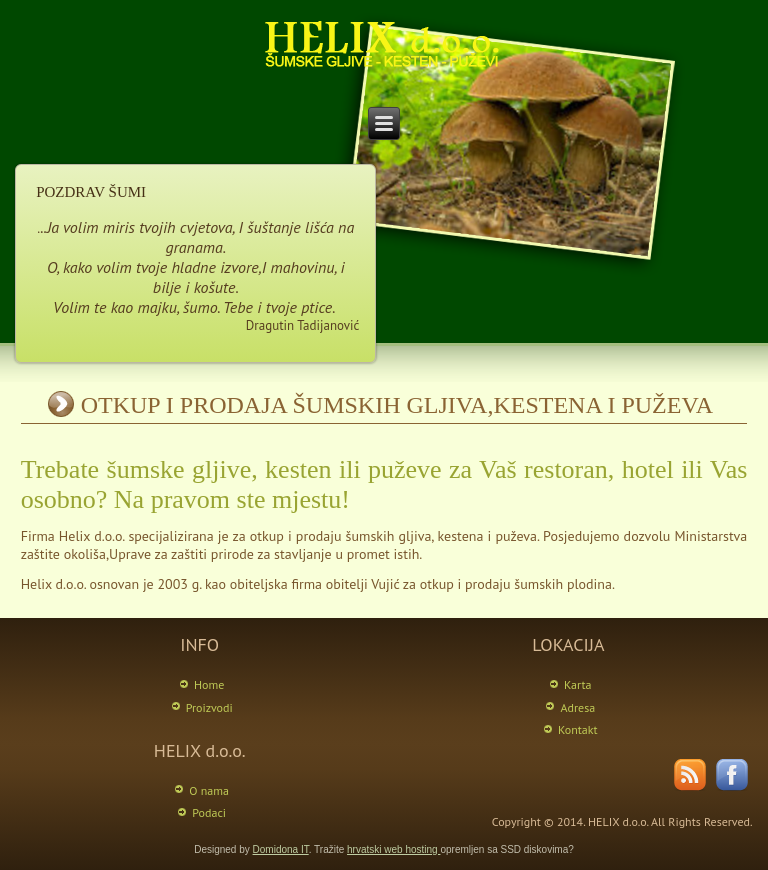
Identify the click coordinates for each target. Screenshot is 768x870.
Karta (577, 684)
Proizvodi (209, 707)
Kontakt (578, 729)
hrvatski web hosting (393, 849)
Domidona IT (281, 849)
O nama (209, 790)
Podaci (209, 812)
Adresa (577, 707)
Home (209, 684)
